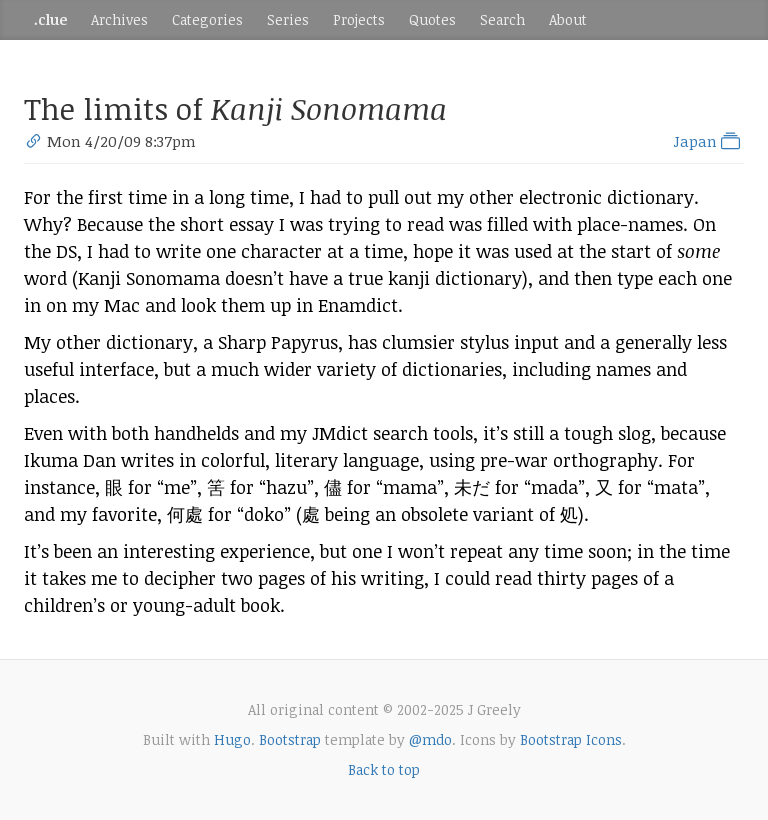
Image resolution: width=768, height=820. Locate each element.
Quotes (432, 19)
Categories (207, 19)
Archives (119, 19)
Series (288, 19)
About (568, 19)
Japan (708, 141)
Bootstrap (290, 739)
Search (502, 19)
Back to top (384, 769)
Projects (359, 19)
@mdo (430, 739)
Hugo (232, 739)
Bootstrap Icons (571, 739)
